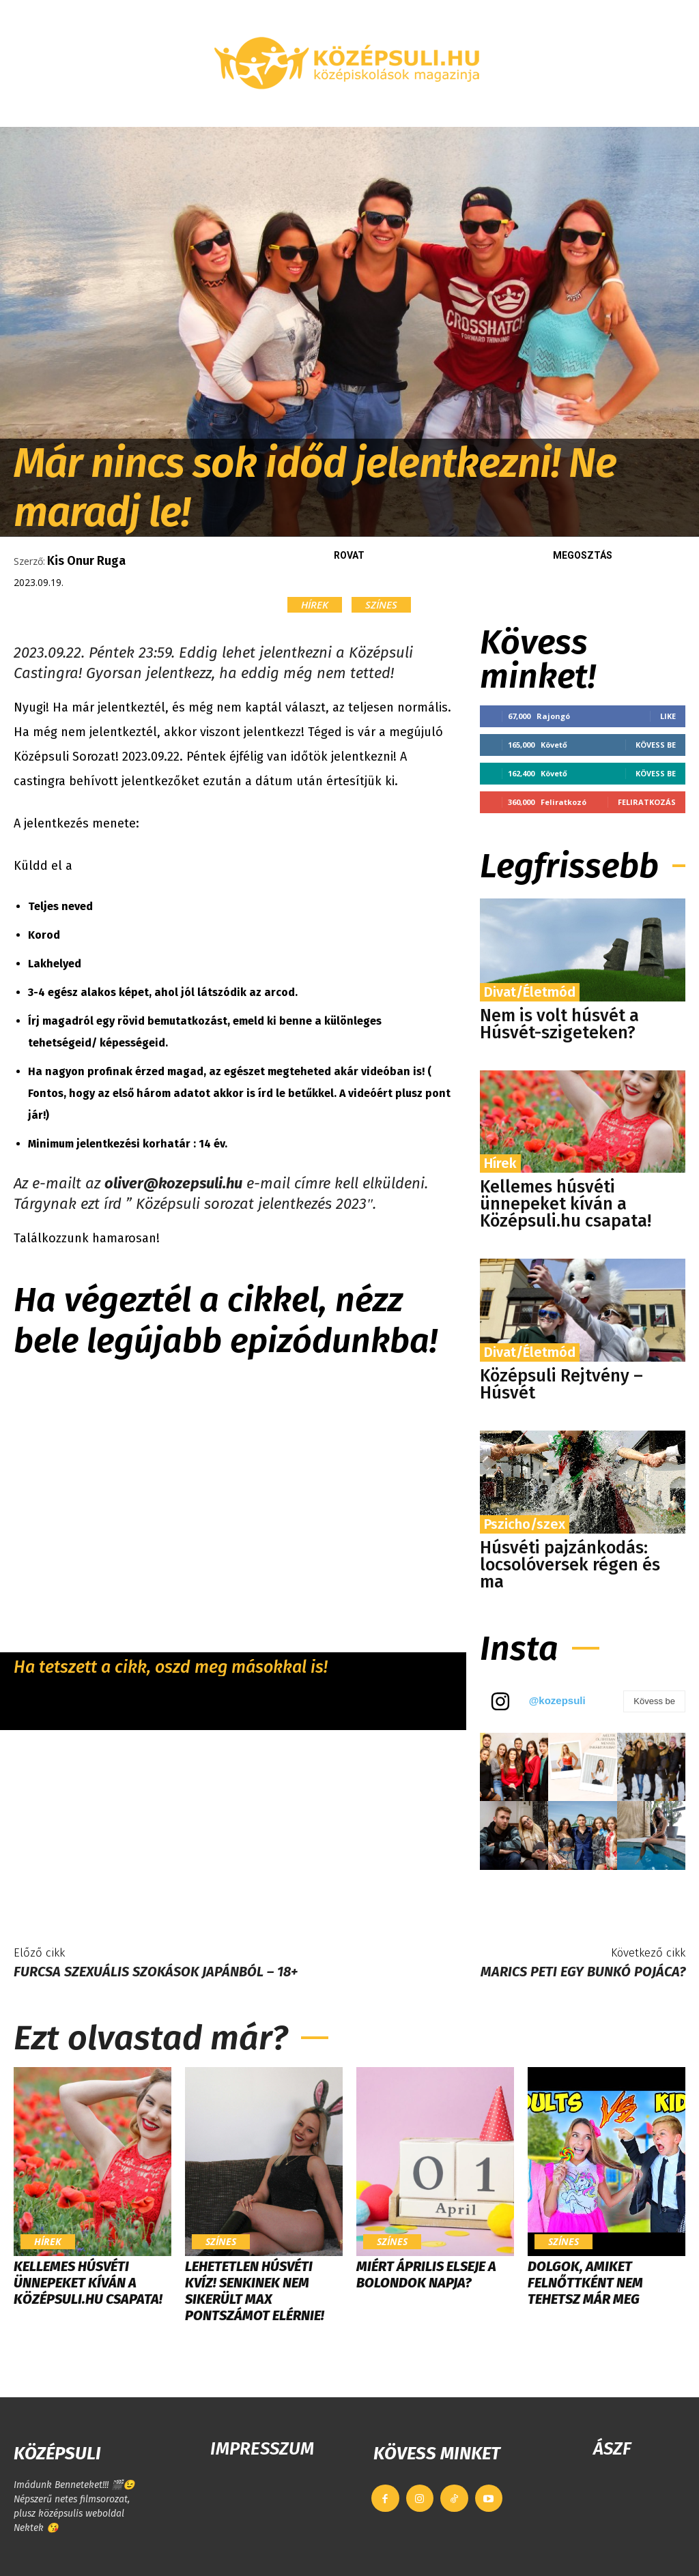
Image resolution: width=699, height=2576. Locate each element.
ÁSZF (612, 2448)
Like (668, 716)
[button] (675, 110)
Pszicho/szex (524, 1524)
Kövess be (656, 745)
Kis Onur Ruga (86, 560)
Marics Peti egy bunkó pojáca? (583, 1971)
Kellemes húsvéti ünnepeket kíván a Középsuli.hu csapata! (565, 1204)
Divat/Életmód (529, 992)
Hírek (314, 605)
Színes (381, 605)
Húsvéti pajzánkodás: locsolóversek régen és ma (570, 1565)
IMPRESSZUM (262, 2448)
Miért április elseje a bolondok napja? (426, 2274)
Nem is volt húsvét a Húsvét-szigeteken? (559, 1024)
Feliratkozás (647, 802)
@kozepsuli (557, 1700)
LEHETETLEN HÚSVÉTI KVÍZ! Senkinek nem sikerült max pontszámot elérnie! (254, 2291)
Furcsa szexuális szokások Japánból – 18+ (156, 1971)
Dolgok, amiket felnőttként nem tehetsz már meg (585, 2282)
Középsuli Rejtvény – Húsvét (561, 1384)
